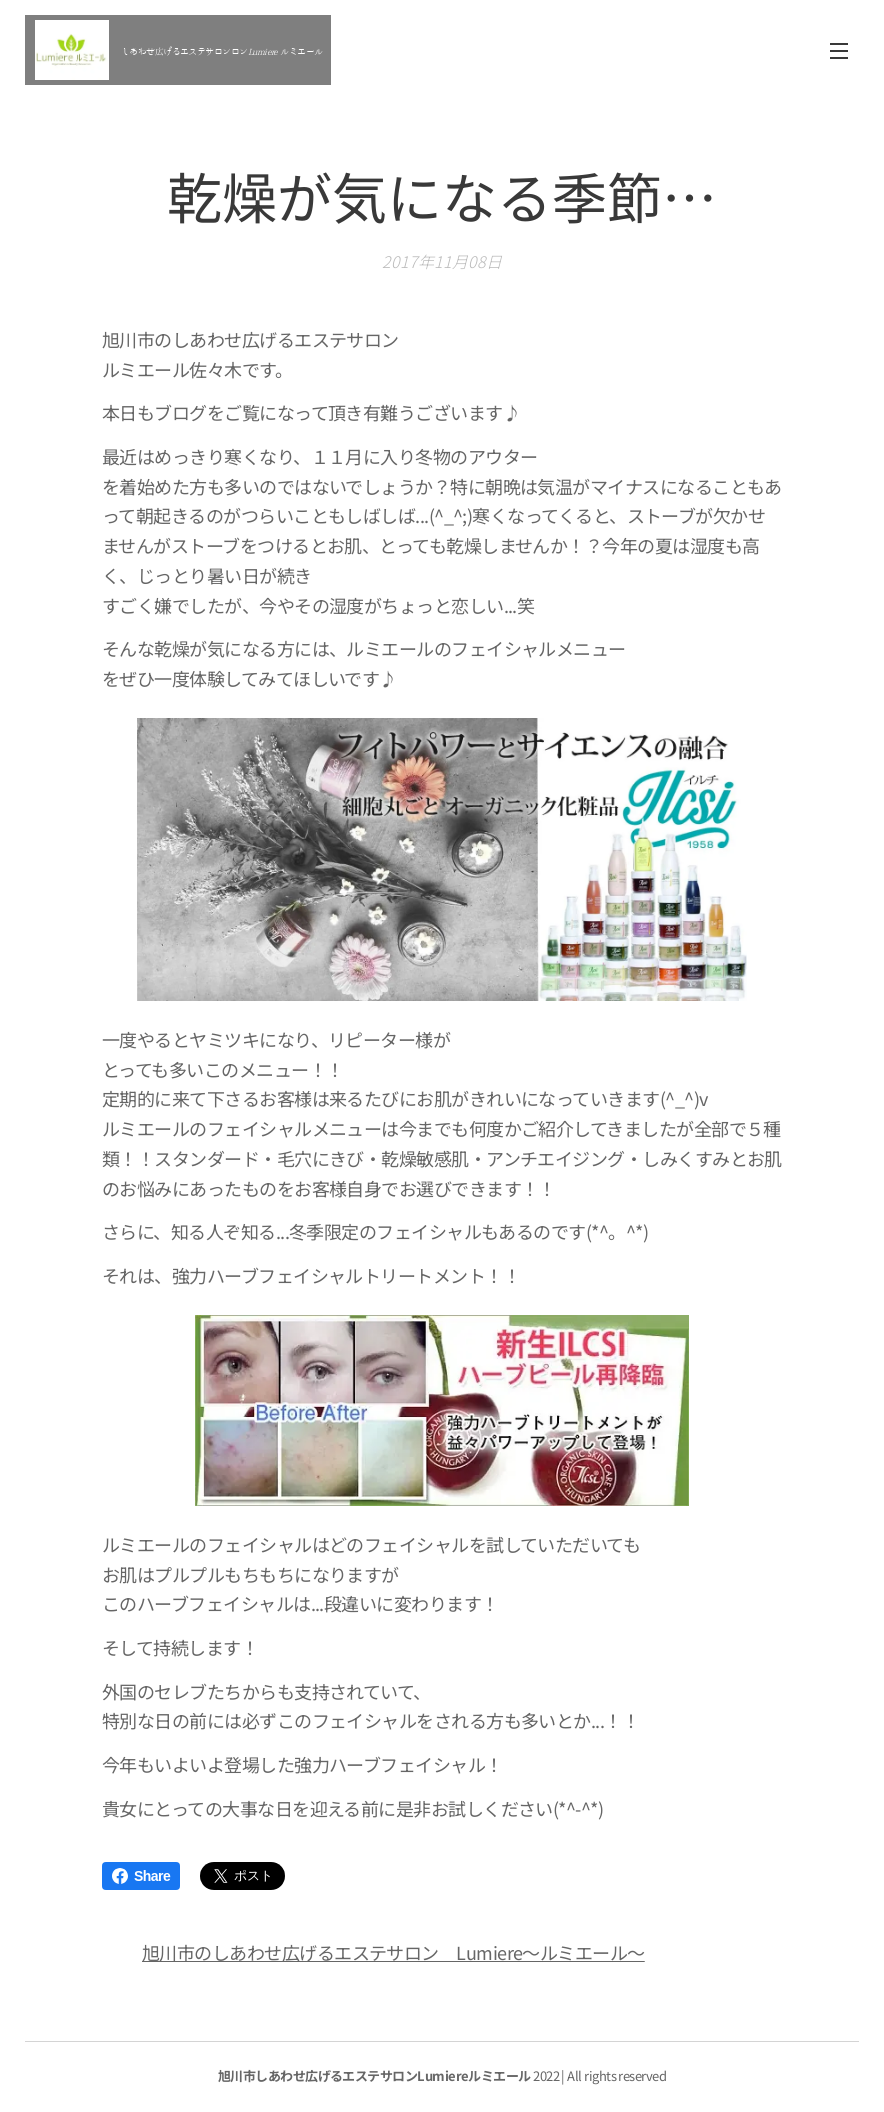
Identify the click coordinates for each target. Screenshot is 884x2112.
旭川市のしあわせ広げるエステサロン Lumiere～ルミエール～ (393, 1952)
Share (141, 1876)
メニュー (839, 51)
